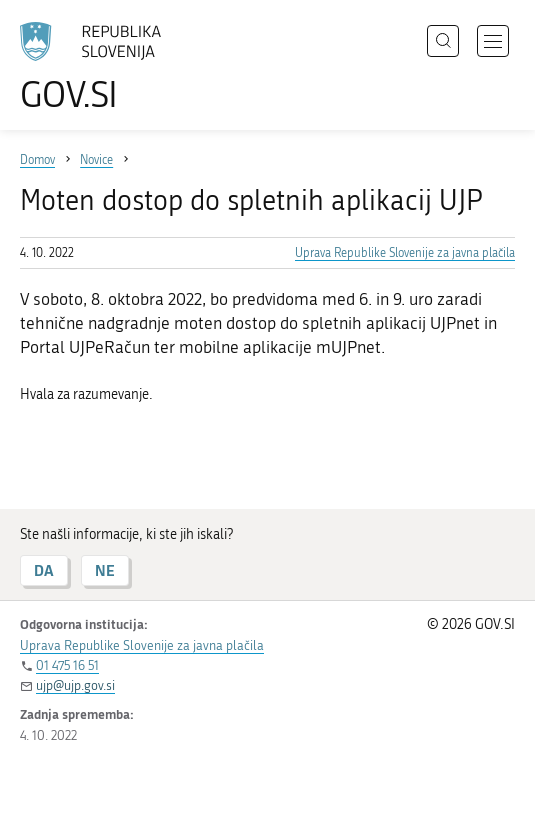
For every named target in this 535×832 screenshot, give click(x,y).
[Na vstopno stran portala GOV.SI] (100, 67)
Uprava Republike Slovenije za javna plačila (405, 253)
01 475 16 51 (67, 665)
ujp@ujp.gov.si (75, 685)
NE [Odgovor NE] (105, 570)
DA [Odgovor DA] (44, 570)
